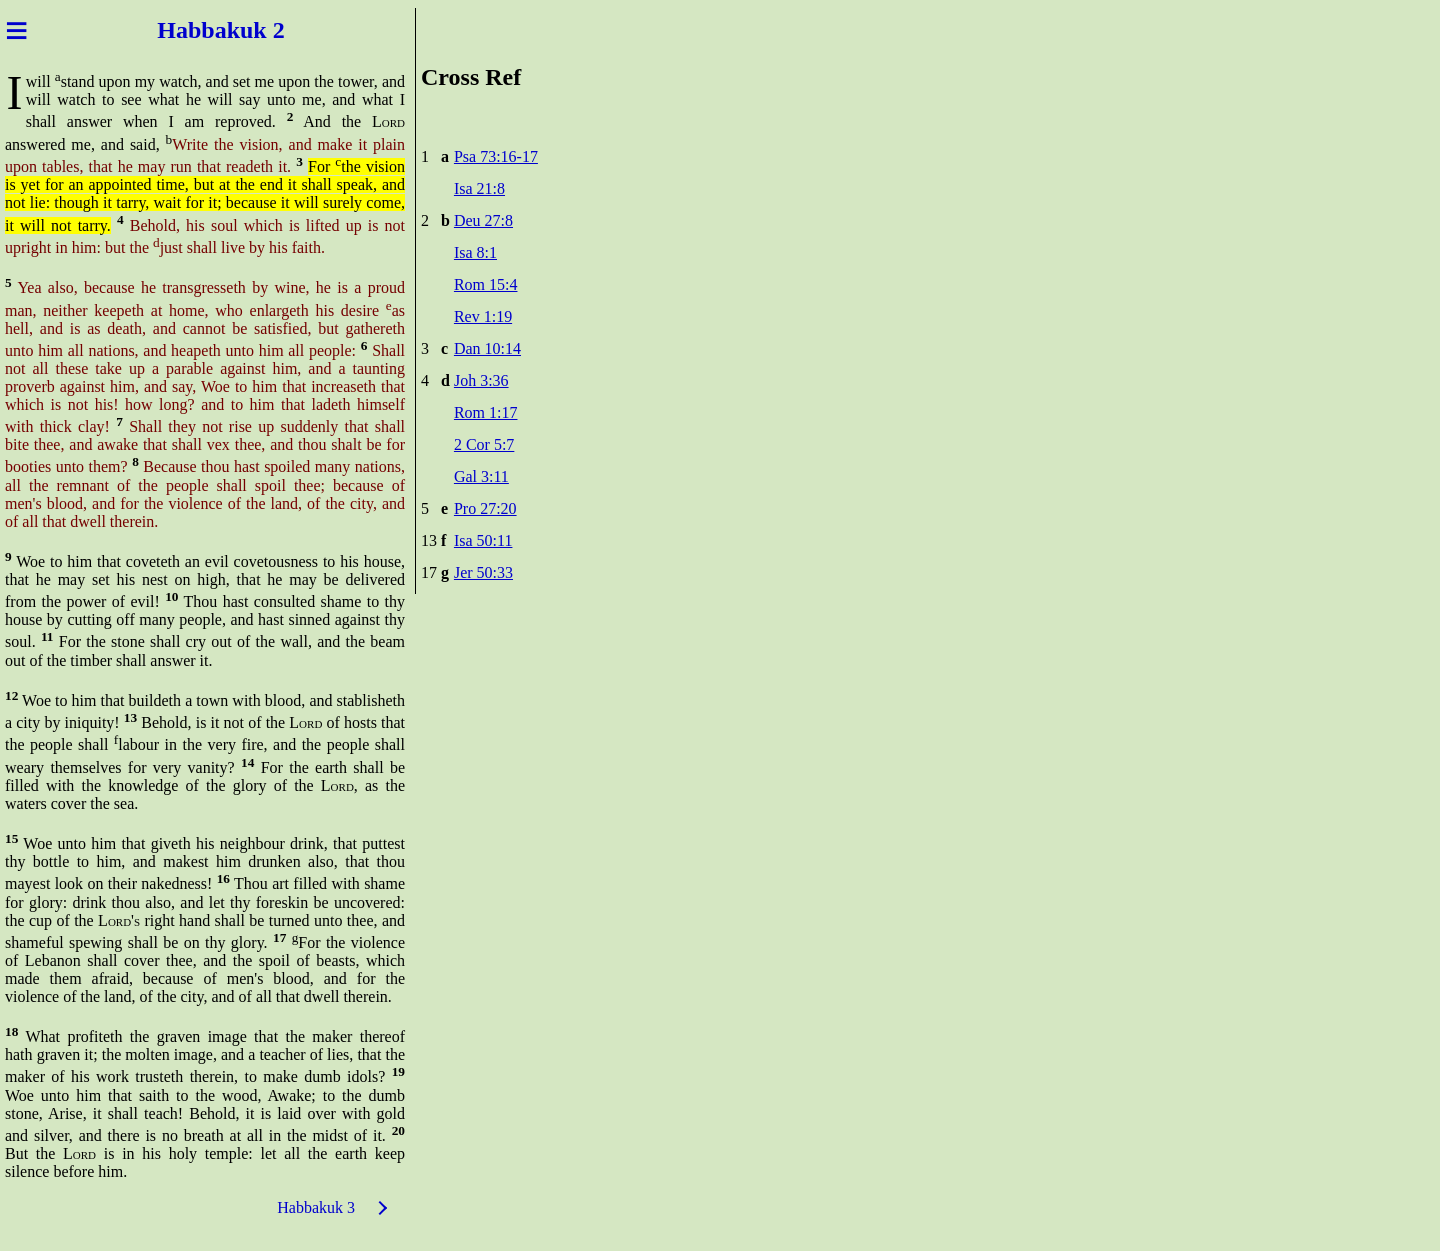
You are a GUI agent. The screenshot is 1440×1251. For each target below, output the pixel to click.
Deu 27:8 (483, 220)
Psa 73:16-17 (496, 156)
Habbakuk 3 (316, 1207)
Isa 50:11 (483, 540)
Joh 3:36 (481, 380)
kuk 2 (256, 30)
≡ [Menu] (16, 30)
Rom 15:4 (486, 284)
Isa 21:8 (479, 188)
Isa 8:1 (475, 252)
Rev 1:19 (483, 316)
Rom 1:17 (486, 412)
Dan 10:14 (487, 348)
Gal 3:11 (481, 476)
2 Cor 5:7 (484, 444)
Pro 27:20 (485, 508)
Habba (191, 30)
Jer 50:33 (483, 572)
